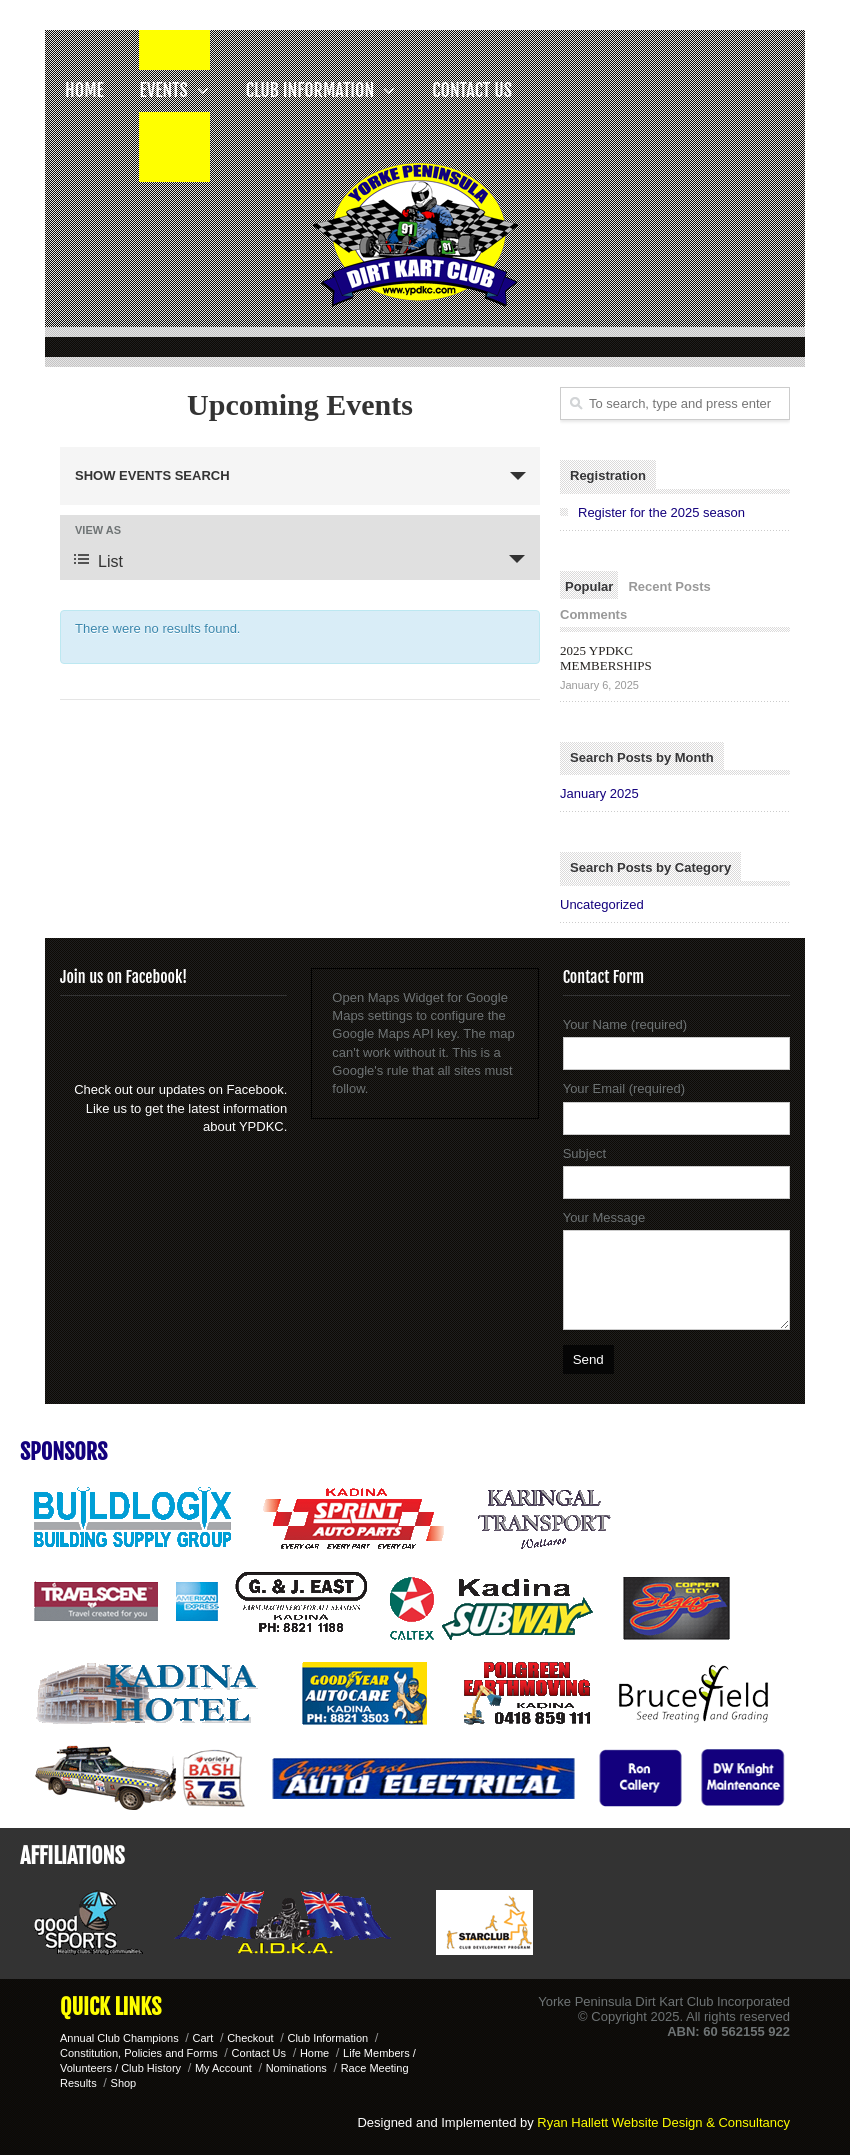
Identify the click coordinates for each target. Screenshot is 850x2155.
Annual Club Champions (119, 2038)
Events (174, 90)
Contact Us (472, 90)
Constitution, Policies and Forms (139, 2053)
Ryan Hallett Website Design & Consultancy (663, 2122)
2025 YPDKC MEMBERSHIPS (606, 658)
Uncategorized (602, 904)
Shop (124, 2083)
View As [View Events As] (98, 530)
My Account (223, 2068)
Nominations (296, 2068)
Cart (203, 2038)
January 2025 (599, 793)
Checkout (250, 2038)
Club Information (321, 90)
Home (84, 90)
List (98, 560)
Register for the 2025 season (661, 512)
